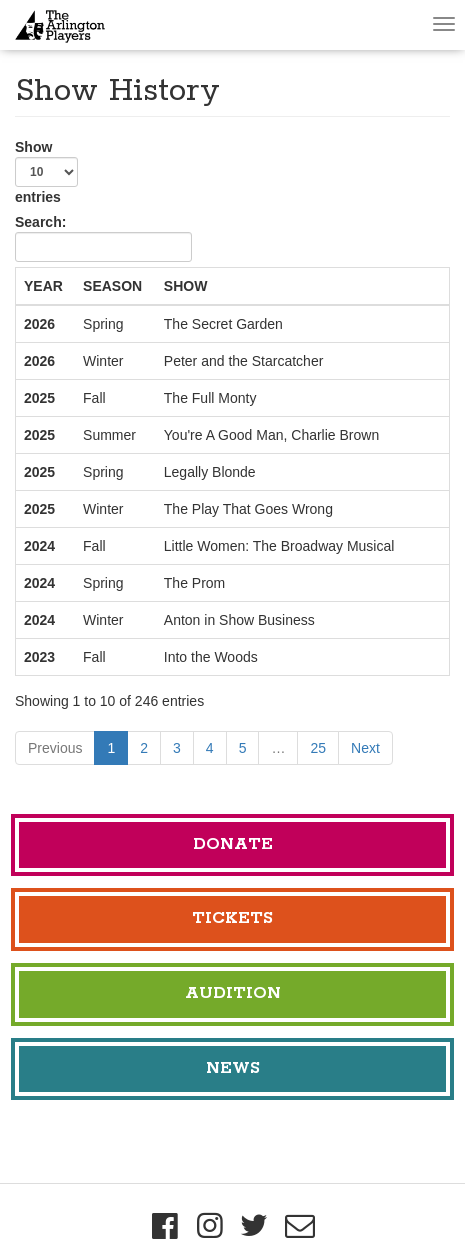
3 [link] (177, 748)
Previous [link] (55, 748)
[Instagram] (210, 1226)
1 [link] (111, 748)
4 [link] (210, 748)
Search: (103, 238)
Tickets (232, 918)
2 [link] (144, 748)
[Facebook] (165, 1226)
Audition (233, 993)
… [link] (278, 748)
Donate (233, 844)
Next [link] (365, 748)
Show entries (46, 172)
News (233, 1068)
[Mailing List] (299, 1226)
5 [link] (243, 748)
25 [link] (318, 748)
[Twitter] (255, 1226)
